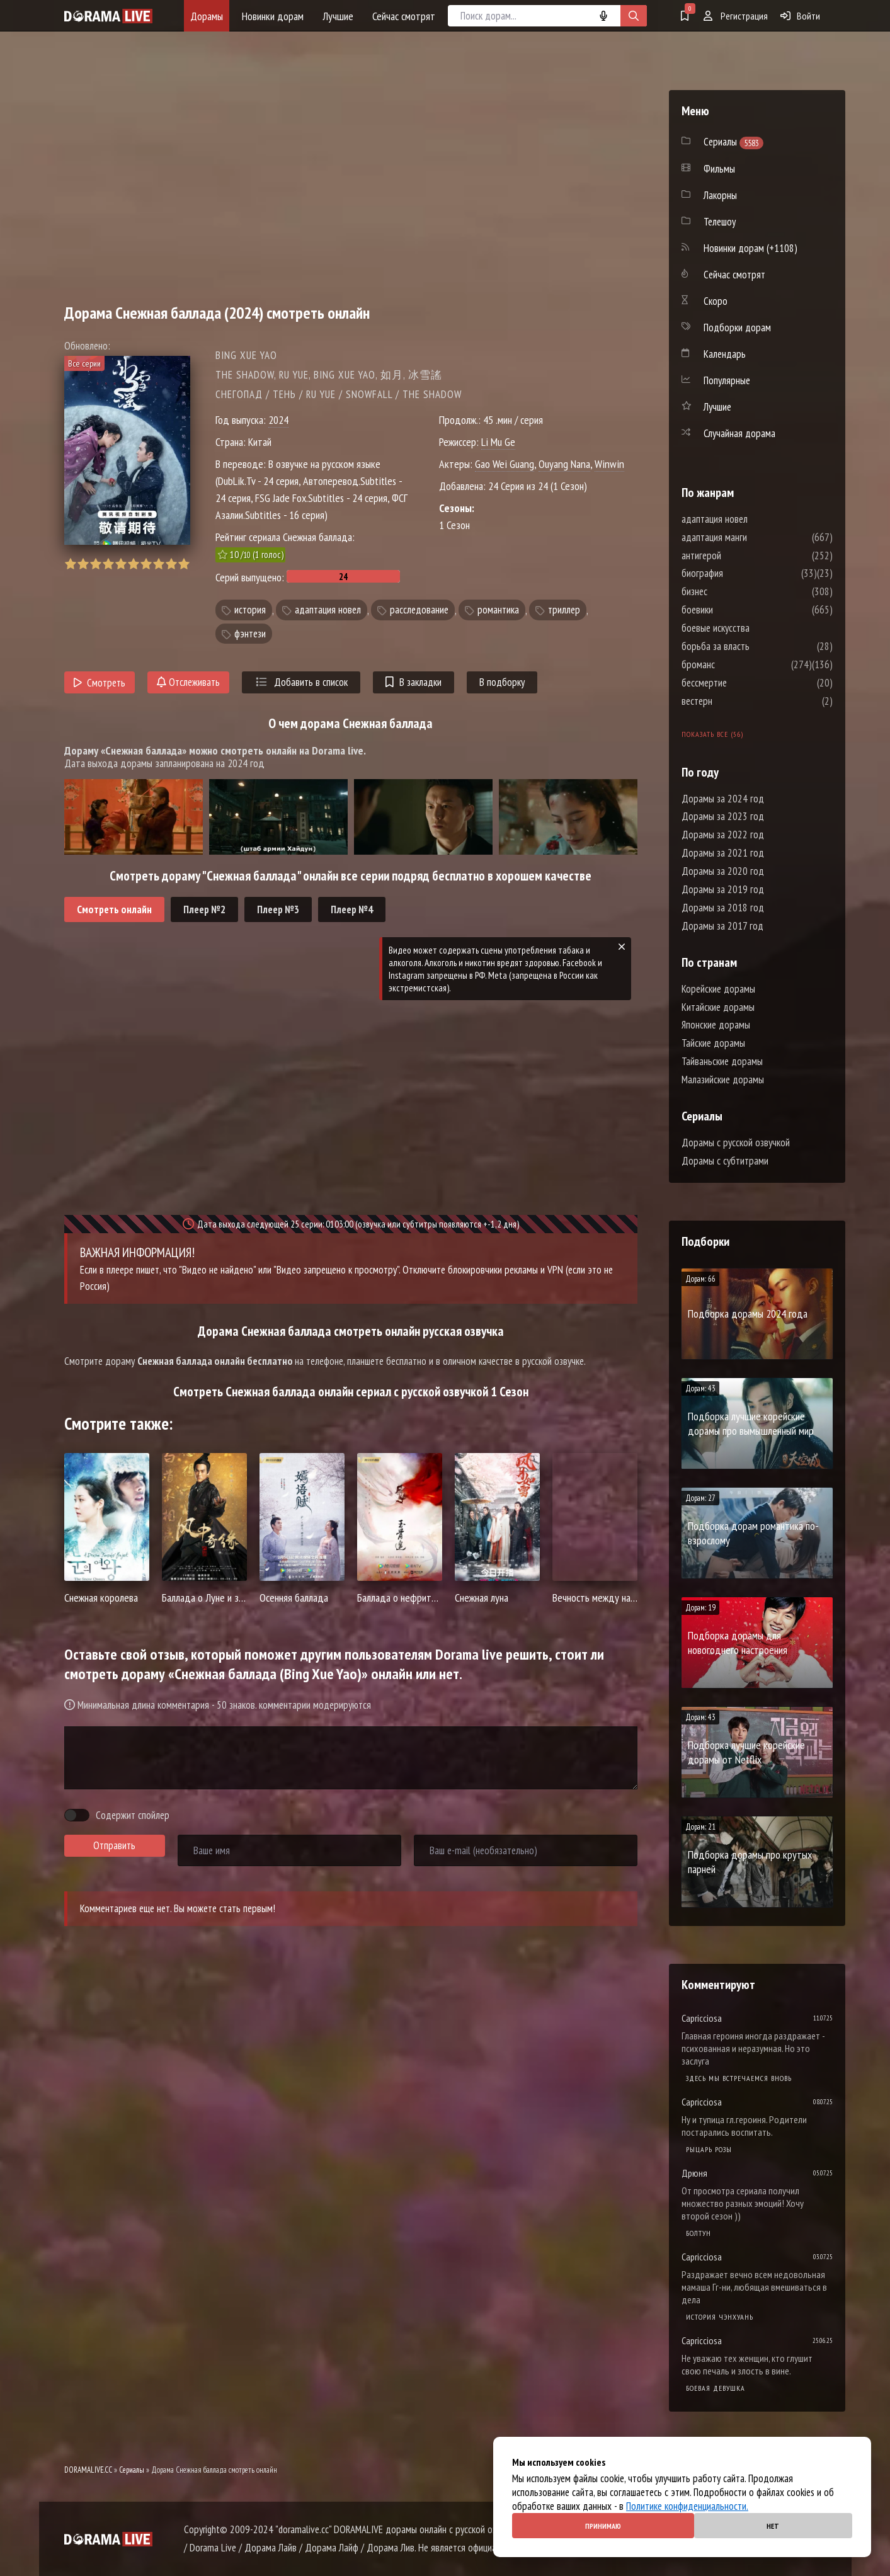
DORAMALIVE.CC (88, 2470)
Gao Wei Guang (504, 464)
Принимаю (603, 2526)
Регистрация (736, 15)
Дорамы (206, 16)
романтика (498, 610)
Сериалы (131, 2470)
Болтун (698, 2233)
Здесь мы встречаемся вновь (739, 2078)
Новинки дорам (273, 16)
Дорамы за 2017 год (722, 926)
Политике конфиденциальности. (687, 2506)
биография (740, 573)
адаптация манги (752, 537)
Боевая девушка (715, 2388)
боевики (735, 610)
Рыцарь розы (709, 2149)
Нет (773, 2526)
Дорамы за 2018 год (723, 908)
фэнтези (250, 634)
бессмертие (742, 683)
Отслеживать (188, 682)
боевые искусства (753, 628)
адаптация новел (328, 610)
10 (183, 564)
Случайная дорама (739, 433)
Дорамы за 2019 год (723, 889)
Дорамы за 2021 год (723, 853)
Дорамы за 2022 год (723, 834)
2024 (278, 420)
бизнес (732, 591)
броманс (736, 664)
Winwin (609, 464)
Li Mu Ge (498, 442)
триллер (564, 610)
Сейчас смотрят (403, 16)
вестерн (735, 701)
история (250, 610)
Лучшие (337, 16)
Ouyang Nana (564, 464)
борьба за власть (753, 646)
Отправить (114, 1845)
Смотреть (100, 683)
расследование (419, 610)
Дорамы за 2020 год (723, 871)
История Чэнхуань (719, 2317)
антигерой (739, 555)
